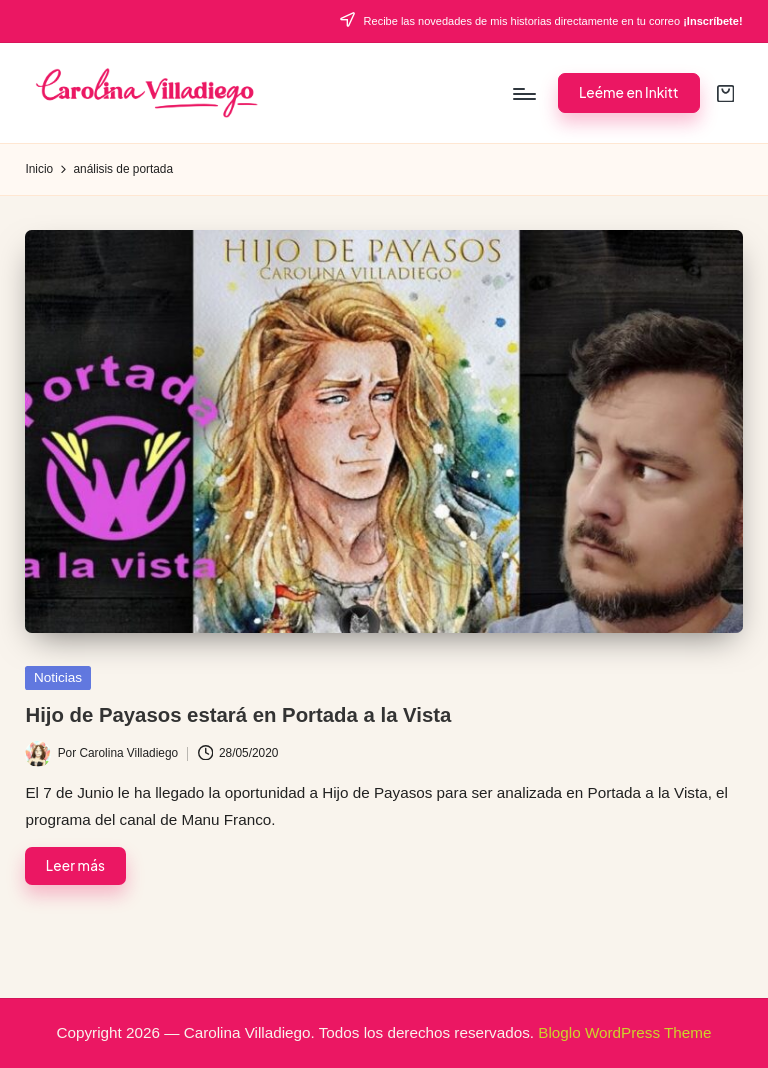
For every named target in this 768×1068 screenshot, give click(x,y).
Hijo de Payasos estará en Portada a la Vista (238, 715)
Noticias (58, 677)
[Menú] (523, 93)
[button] (629, 93)
